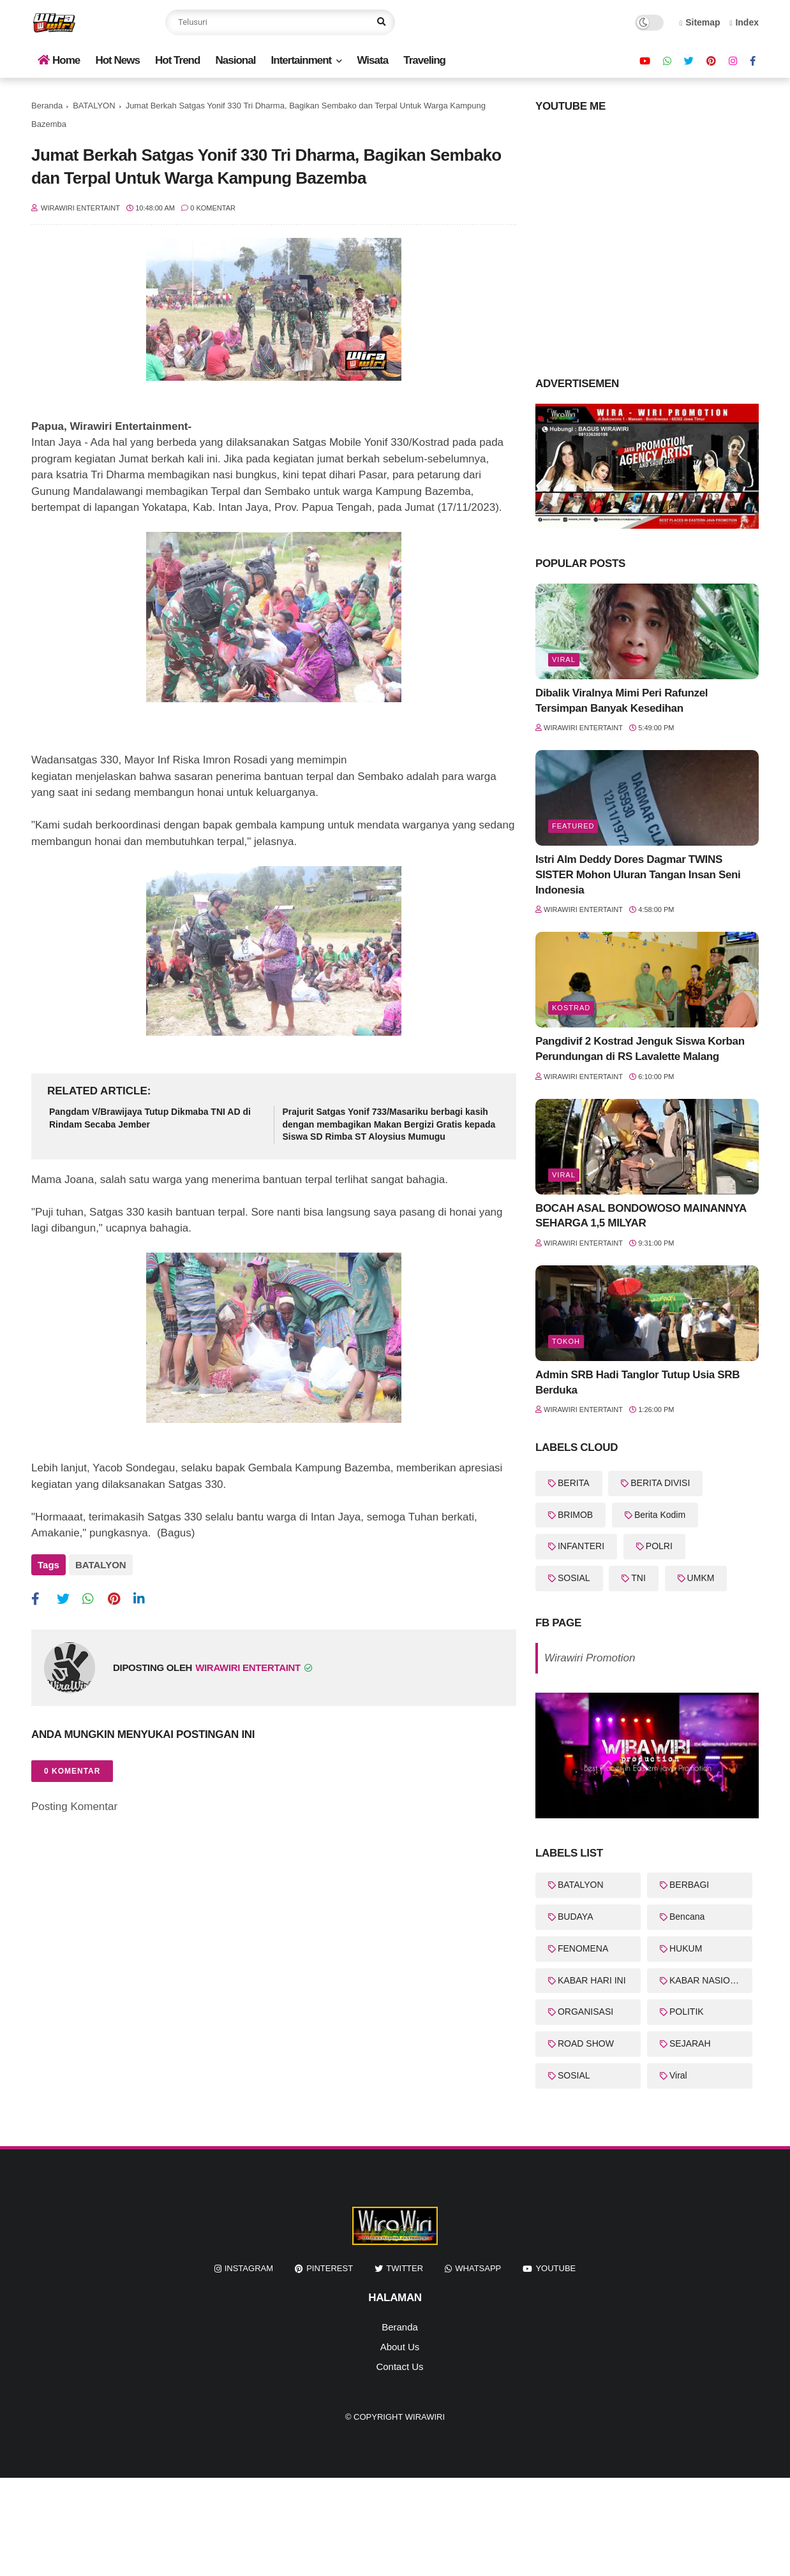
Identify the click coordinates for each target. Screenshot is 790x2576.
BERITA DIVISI (660, 1483)
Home (59, 60)
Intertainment (301, 60)
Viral (564, 659)
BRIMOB (575, 1515)
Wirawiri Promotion (589, 1658)
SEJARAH (690, 2043)
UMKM (701, 1578)
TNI (638, 1578)
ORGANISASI (585, 2011)
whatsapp (478, 2268)
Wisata (372, 60)
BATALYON (94, 105)
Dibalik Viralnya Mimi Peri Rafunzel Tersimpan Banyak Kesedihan (621, 700)
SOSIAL (574, 1578)
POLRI (659, 1546)
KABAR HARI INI (592, 1980)
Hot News (117, 60)
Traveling (424, 60)
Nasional (236, 60)
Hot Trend (177, 60)
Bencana (686, 1916)
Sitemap (700, 22)
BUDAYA (575, 1916)
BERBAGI (689, 1885)
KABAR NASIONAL (708, 1980)
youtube (555, 2268)
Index (744, 22)
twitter (404, 2268)
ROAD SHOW (586, 2043)
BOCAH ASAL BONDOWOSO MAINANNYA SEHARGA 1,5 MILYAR (640, 1216)
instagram (249, 2268)
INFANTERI (581, 1546)
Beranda (47, 105)
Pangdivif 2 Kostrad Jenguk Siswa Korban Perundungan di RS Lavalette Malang (640, 1049)
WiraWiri (425, 2417)
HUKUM (685, 1948)
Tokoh (566, 1341)
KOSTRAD (571, 1008)
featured (573, 826)
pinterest (329, 2268)
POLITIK (686, 2011)
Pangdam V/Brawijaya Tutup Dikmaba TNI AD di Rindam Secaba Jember (150, 1118)
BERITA (574, 1483)
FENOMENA (583, 1948)
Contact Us (399, 2366)
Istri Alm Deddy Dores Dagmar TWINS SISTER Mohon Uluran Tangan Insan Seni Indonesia (637, 874)
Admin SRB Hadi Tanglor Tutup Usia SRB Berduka (637, 1382)
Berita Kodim (659, 1515)
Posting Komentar (74, 1806)
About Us (400, 2346)
